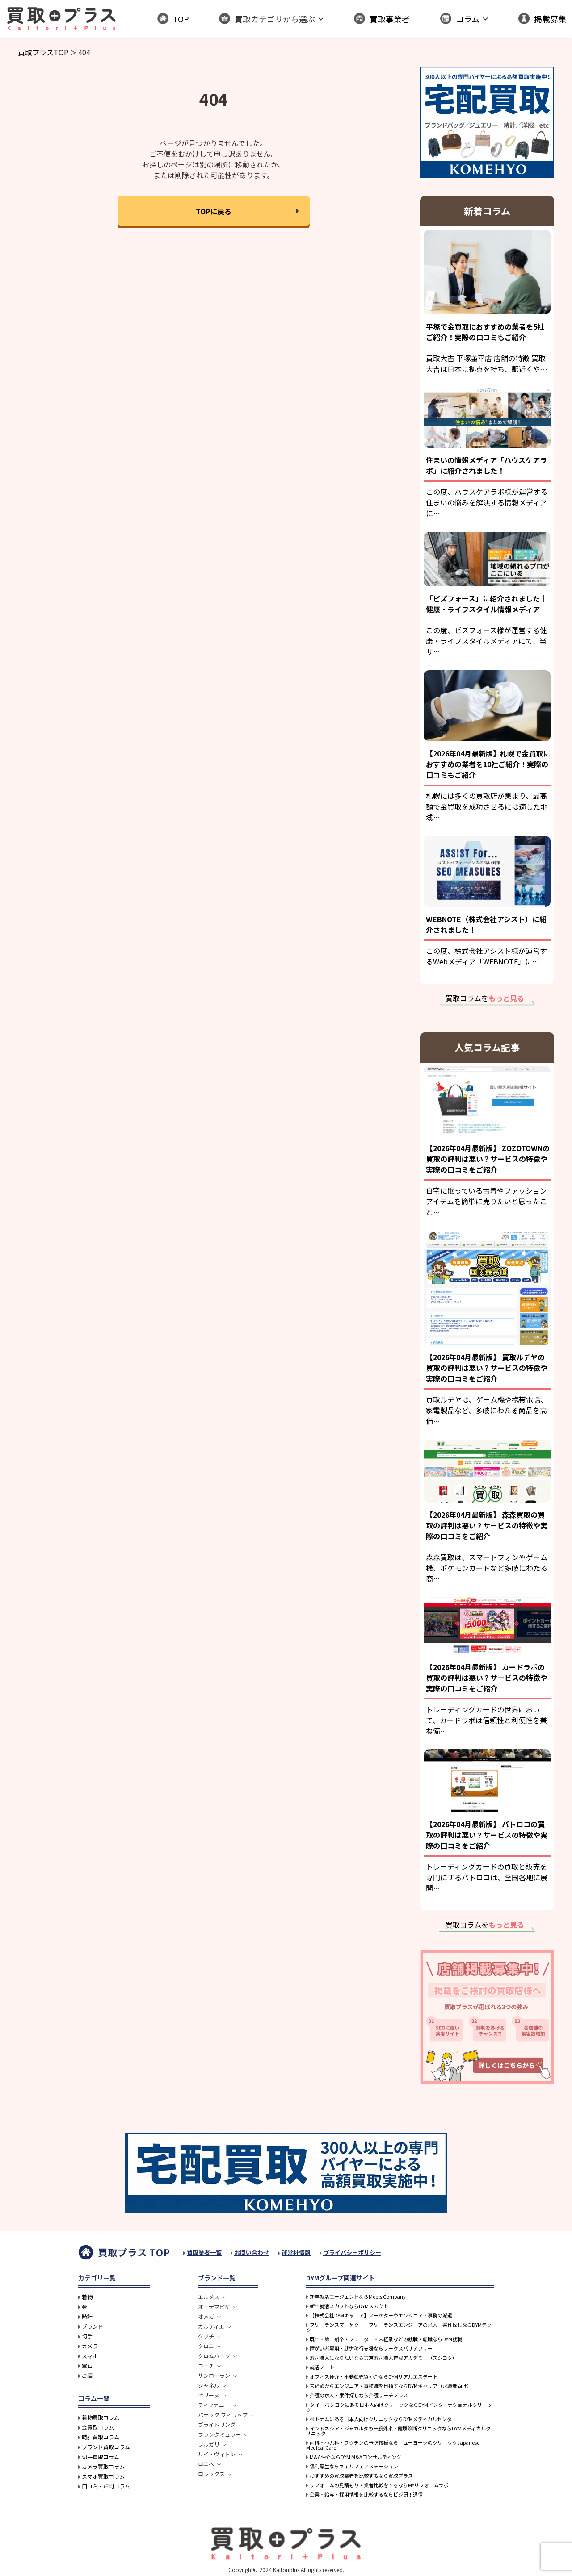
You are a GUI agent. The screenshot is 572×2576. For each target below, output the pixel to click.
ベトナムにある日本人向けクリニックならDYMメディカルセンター (383, 2419)
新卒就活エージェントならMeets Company (358, 2296)
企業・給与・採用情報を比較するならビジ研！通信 (366, 2494)
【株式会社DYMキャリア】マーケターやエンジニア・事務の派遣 (381, 2315)
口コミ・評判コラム (106, 2486)
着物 (87, 2297)
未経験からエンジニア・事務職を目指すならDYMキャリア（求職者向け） (391, 2386)
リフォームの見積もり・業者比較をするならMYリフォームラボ (379, 2485)
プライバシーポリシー (352, 2252)
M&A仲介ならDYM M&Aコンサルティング (355, 2457)
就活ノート (322, 2367)
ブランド (92, 2326)
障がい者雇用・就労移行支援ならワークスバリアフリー (371, 2348)
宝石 (87, 2365)
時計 (87, 2316)
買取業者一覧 (204, 2252)
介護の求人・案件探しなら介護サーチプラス (359, 2395)
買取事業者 (382, 19)
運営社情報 (296, 2252)
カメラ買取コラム (103, 2466)
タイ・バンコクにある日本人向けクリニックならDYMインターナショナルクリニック (399, 2407)
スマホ (90, 2356)
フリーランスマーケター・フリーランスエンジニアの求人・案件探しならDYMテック (399, 2327)
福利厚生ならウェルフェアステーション (354, 2466)
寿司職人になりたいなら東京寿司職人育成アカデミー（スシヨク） (383, 2357)
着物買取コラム (100, 2417)
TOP (173, 19)
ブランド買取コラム (106, 2447)
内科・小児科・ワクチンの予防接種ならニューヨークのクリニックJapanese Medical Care (392, 2445)
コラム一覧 (93, 2398)
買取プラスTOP (43, 52)
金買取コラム (98, 2427)
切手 (87, 2336)
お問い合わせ (251, 2252)
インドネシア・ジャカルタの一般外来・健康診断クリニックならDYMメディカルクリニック (398, 2431)
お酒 (87, 2375)
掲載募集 (542, 19)
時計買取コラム (100, 2437)
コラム (459, 19)
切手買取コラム (100, 2456)
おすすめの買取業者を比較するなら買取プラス (361, 2475)
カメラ (90, 2346)
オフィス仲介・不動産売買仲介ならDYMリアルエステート (373, 2376)
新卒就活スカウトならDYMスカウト (349, 2306)
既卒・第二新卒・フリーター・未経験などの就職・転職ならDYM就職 (386, 2339)
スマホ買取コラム (103, 2476)
